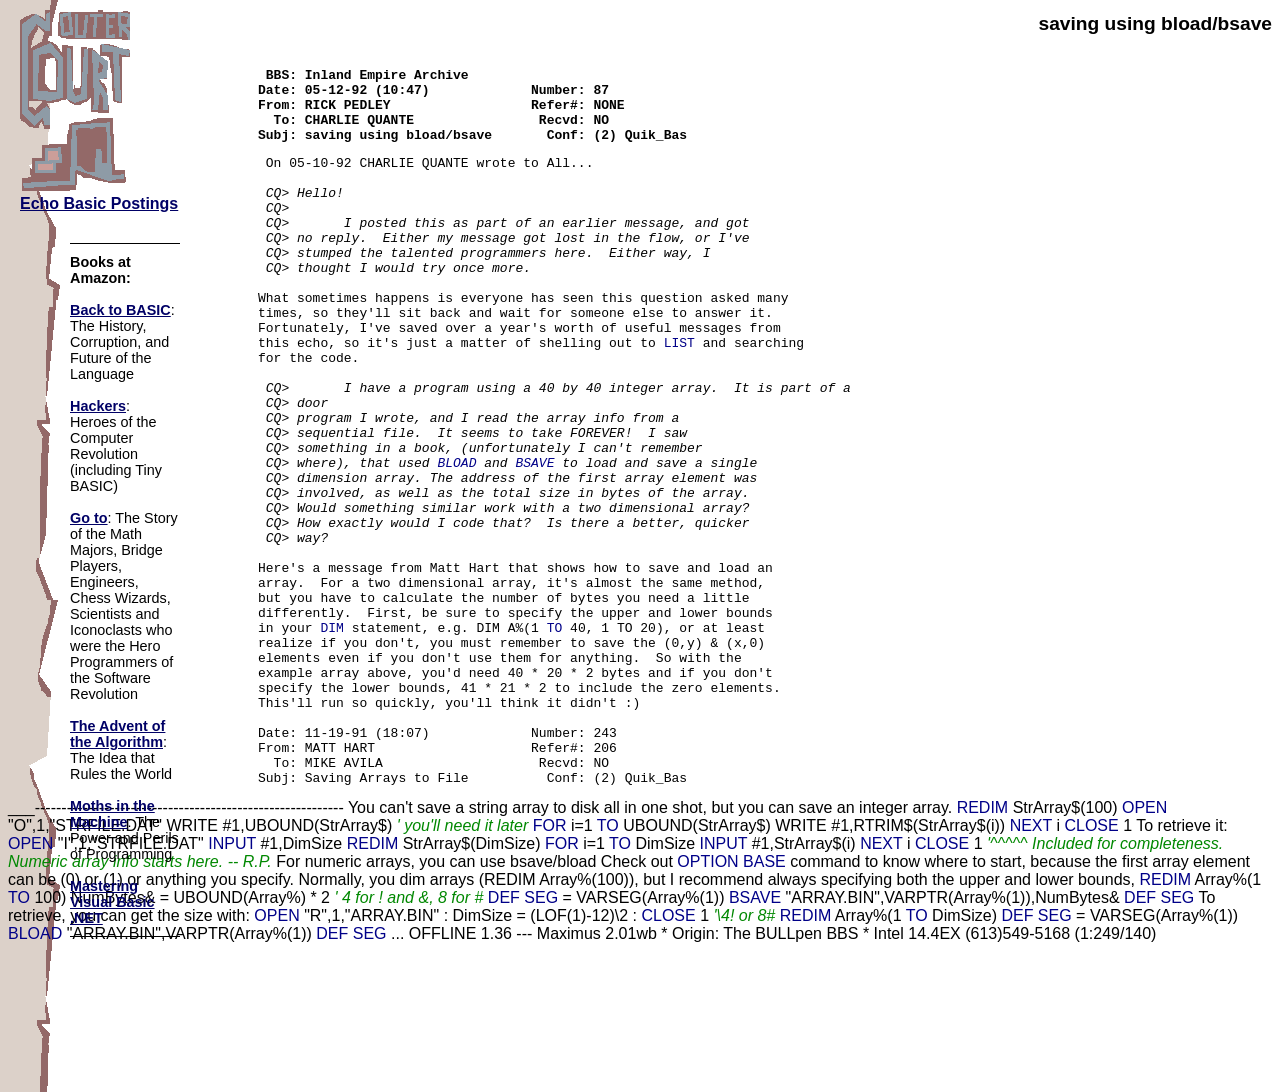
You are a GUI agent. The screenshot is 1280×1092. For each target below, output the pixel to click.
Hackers (98, 406)
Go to (89, 518)
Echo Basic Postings (99, 203)
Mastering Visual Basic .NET (112, 902)
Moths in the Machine (112, 814)
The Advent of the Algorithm (117, 734)
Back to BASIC (120, 310)
